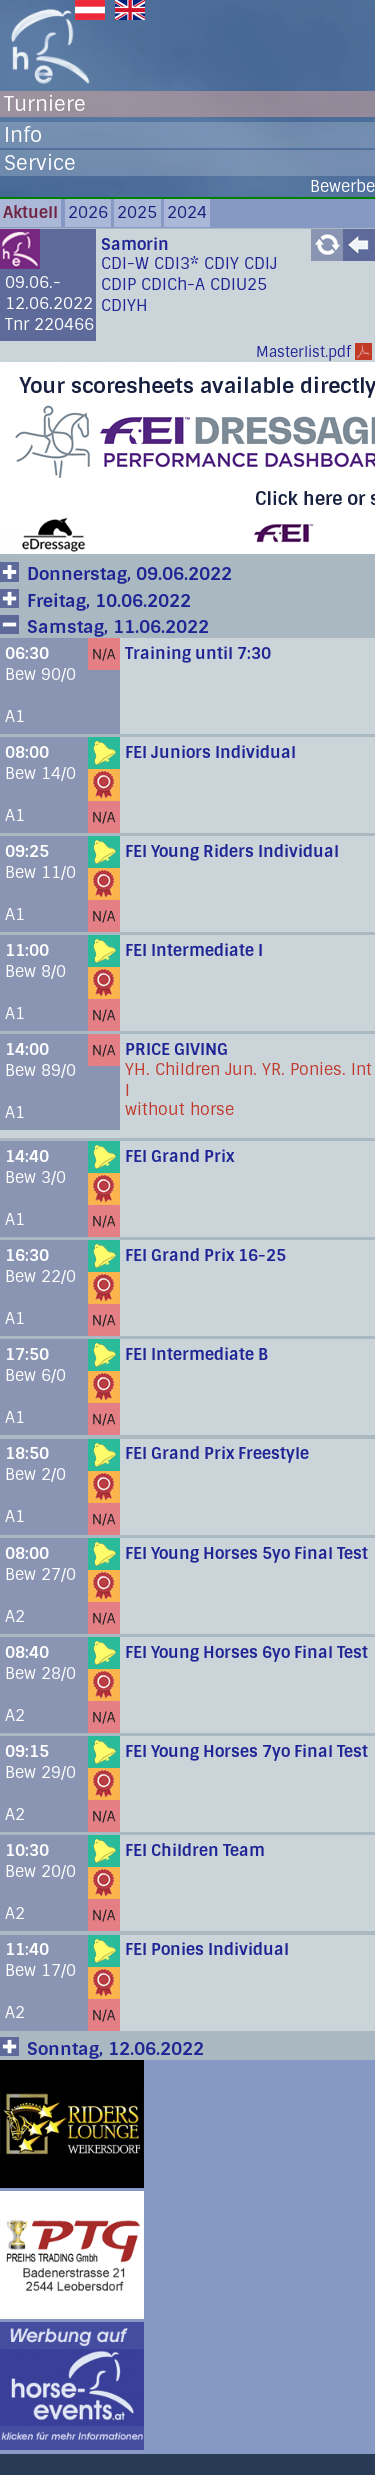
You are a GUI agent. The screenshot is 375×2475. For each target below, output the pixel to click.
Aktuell (30, 212)
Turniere (45, 104)
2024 (187, 212)
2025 (137, 212)
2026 (88, 212)
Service (40, 163)
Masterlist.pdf (303, 352)
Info (23, 135)
